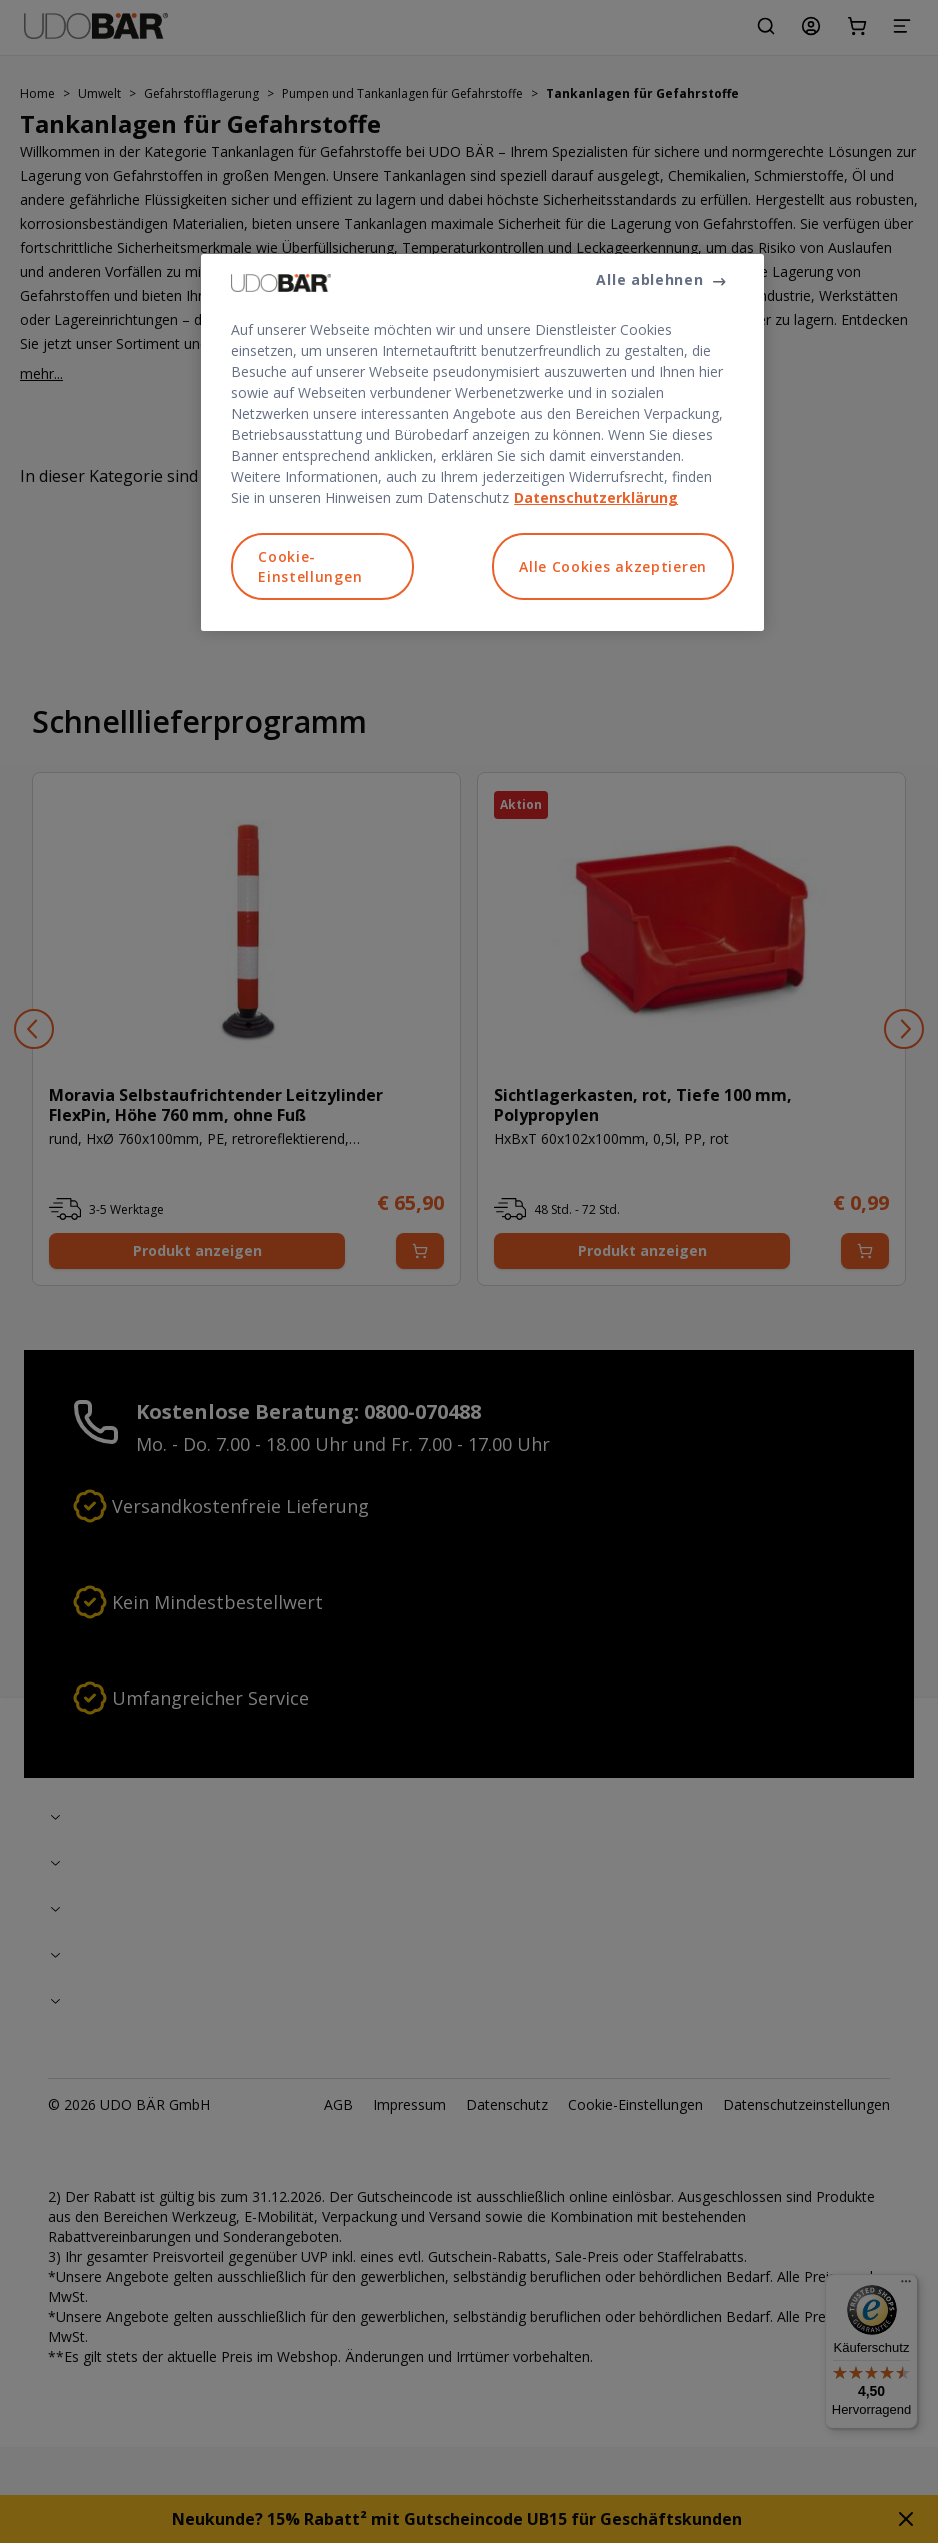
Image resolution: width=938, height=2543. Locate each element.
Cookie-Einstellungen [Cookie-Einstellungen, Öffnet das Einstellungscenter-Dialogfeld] (310, 566)
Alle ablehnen (649, 279)
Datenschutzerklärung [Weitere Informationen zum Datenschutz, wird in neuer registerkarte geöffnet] (596, 497)
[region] (482, 442)
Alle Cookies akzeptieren (613, 566)
